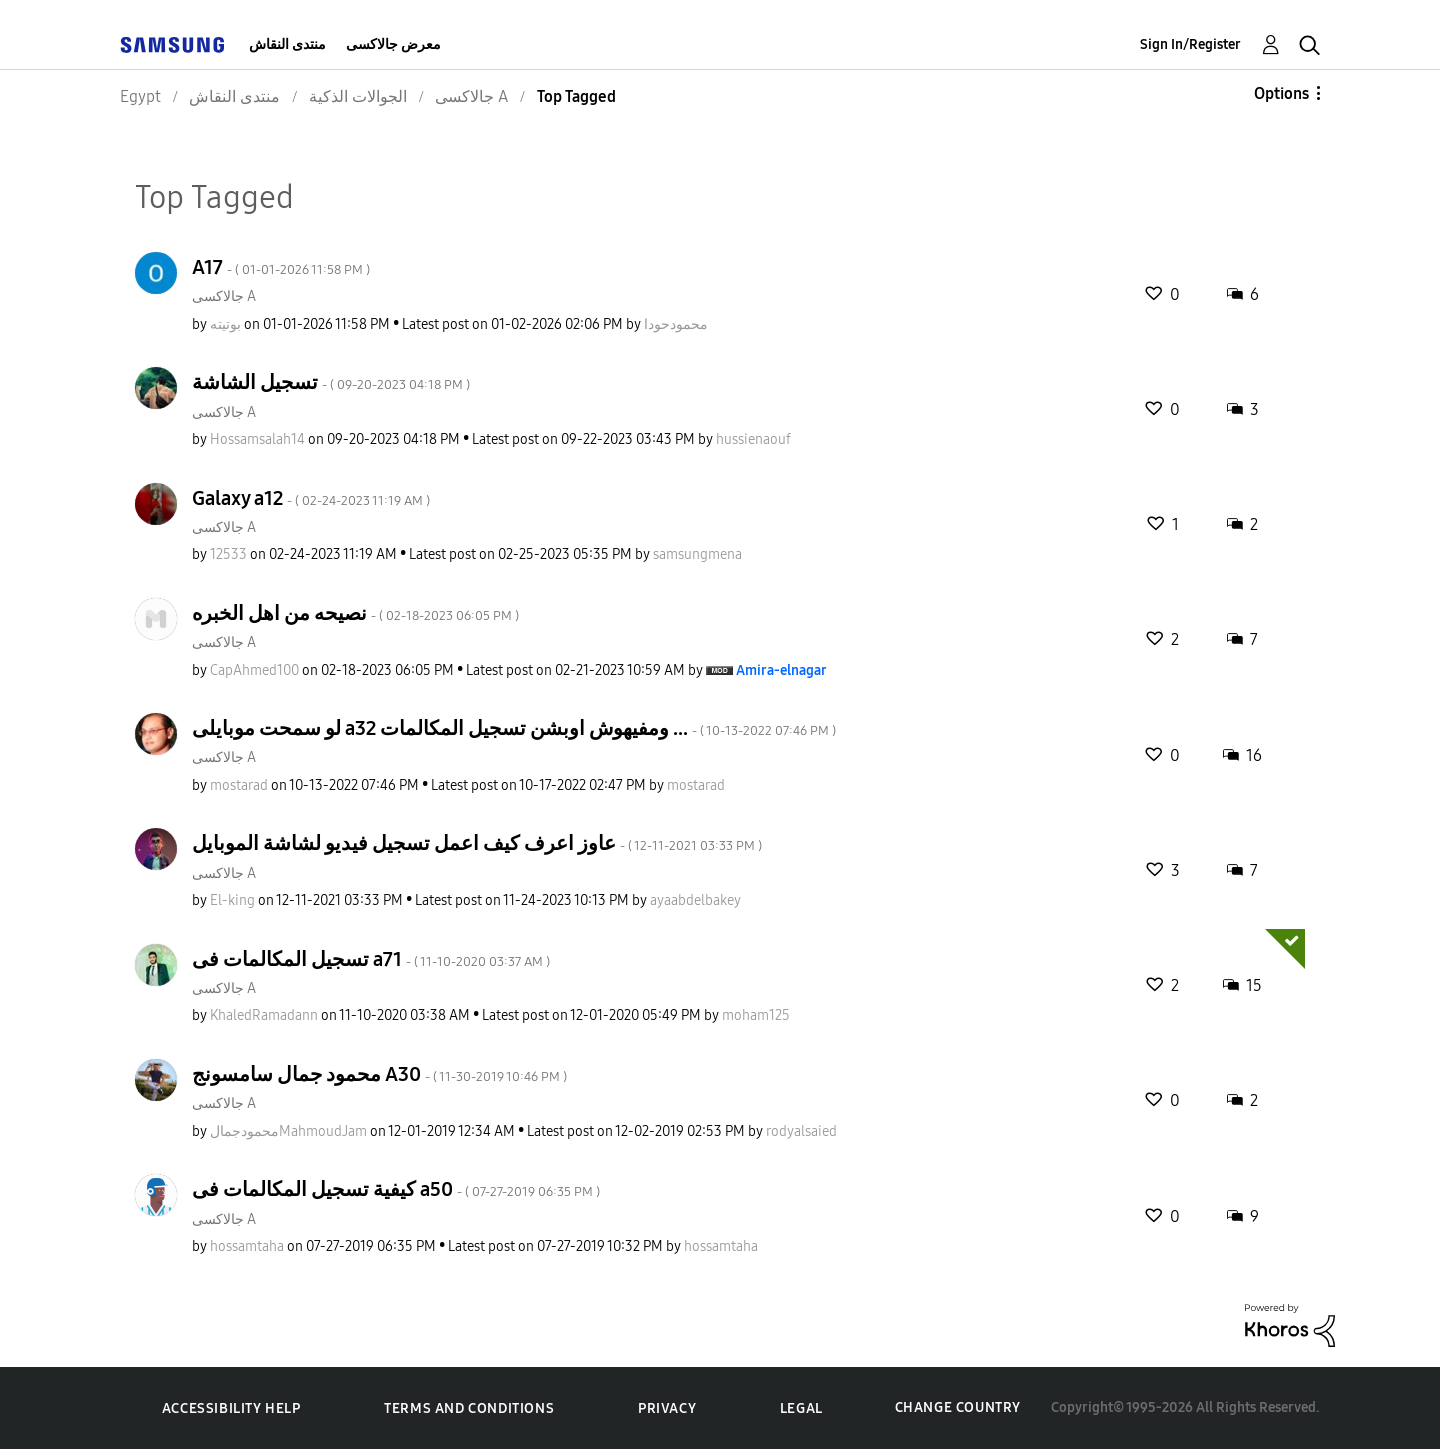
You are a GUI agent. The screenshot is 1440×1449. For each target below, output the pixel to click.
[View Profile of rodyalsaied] (801, 1131)
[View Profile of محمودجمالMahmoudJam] (288, 1131)
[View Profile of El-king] (232, 900)
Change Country (958, 1407)
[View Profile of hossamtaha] (247, 1246)
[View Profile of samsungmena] (697, 554)
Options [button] (1281, 93)
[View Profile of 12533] (228, 554)
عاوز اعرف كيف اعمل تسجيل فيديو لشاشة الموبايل (477, 843)
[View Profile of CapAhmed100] (254, 670)
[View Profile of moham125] (756, 1015)
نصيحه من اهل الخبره (355, 613)
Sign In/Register (1190, 44)
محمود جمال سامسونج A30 (379, 1074)
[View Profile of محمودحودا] (676, 324)
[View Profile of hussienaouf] (753, 439)
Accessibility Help (231, 1408)
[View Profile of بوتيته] (225, 324)
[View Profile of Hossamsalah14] (257, 439)
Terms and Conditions (469, 1408)
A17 (281, 267)
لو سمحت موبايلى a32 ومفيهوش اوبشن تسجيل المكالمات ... (514, 728)
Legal (801, 1408)
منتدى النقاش (287, 44)
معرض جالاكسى (393, 44)
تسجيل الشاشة (331, 382)
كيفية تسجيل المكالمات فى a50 (396, 1189)
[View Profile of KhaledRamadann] (264, 1015)
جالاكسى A (224, 296)
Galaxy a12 (311, 498)
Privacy (667, 1408)
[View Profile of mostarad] (239, 785)
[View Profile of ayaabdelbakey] (695, 900)
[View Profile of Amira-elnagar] (781, 670)
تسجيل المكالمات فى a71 (371, 959)
